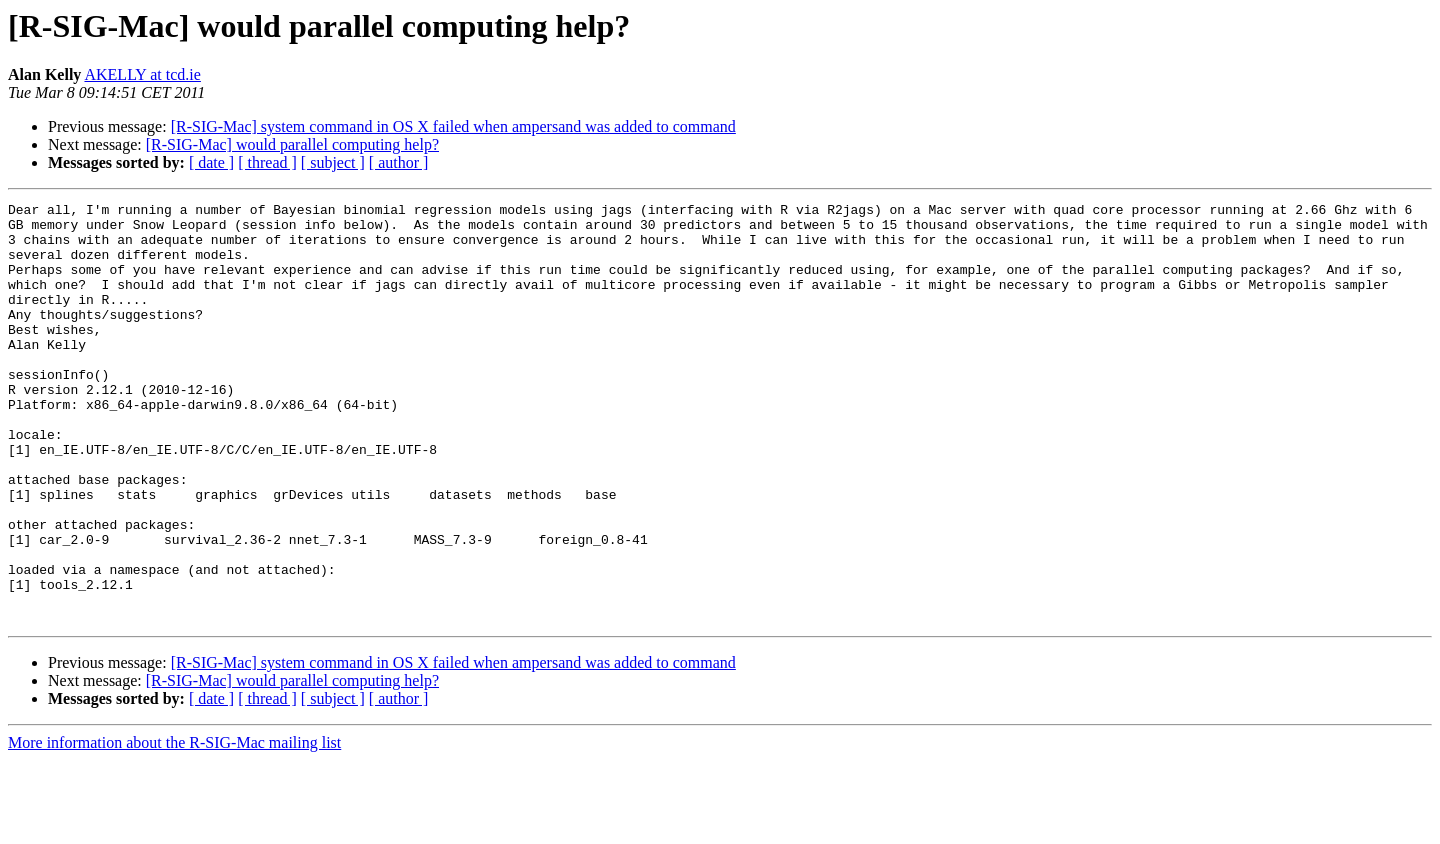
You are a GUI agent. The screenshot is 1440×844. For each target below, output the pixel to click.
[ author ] (399, 162)
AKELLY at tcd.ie (142, 74)
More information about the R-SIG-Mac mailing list (174, 826)
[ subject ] (333, 162)
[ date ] (211, 162)
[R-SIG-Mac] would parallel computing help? (292, 144)
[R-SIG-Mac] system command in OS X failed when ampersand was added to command (453, 126)
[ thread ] (267, 162)
